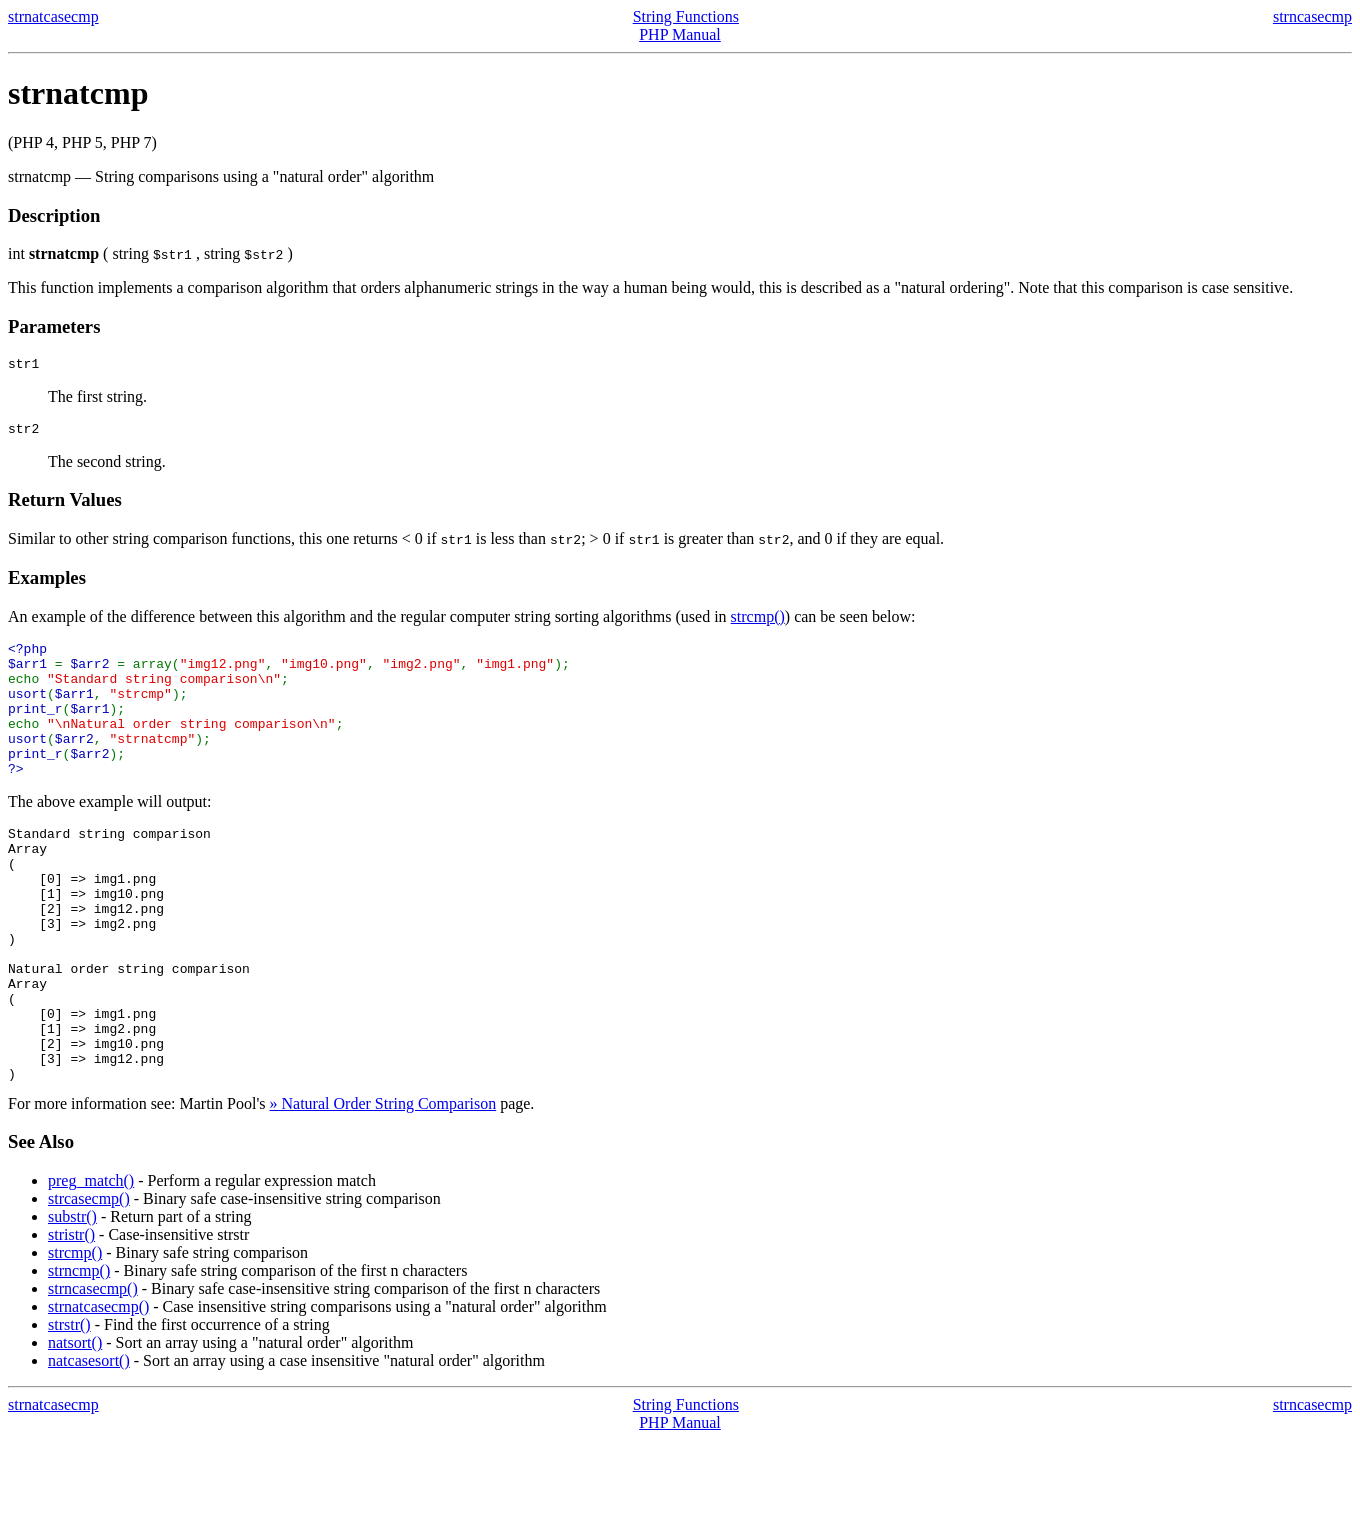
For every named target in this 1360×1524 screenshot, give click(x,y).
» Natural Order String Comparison (383, 1187)
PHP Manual (680, 34)
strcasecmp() (89, 1282)
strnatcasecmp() (98, 1390)
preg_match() (91, 1264)
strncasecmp (1312, 16)
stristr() (71, 1318)
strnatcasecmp (53, 16)
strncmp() (79, 1354)
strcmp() (758, 622)
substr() (72, 1300)
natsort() (75, 1426)
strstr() (69, 1408)
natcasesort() (89, 1444)
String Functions (686, 16)
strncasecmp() (93, 1372)
